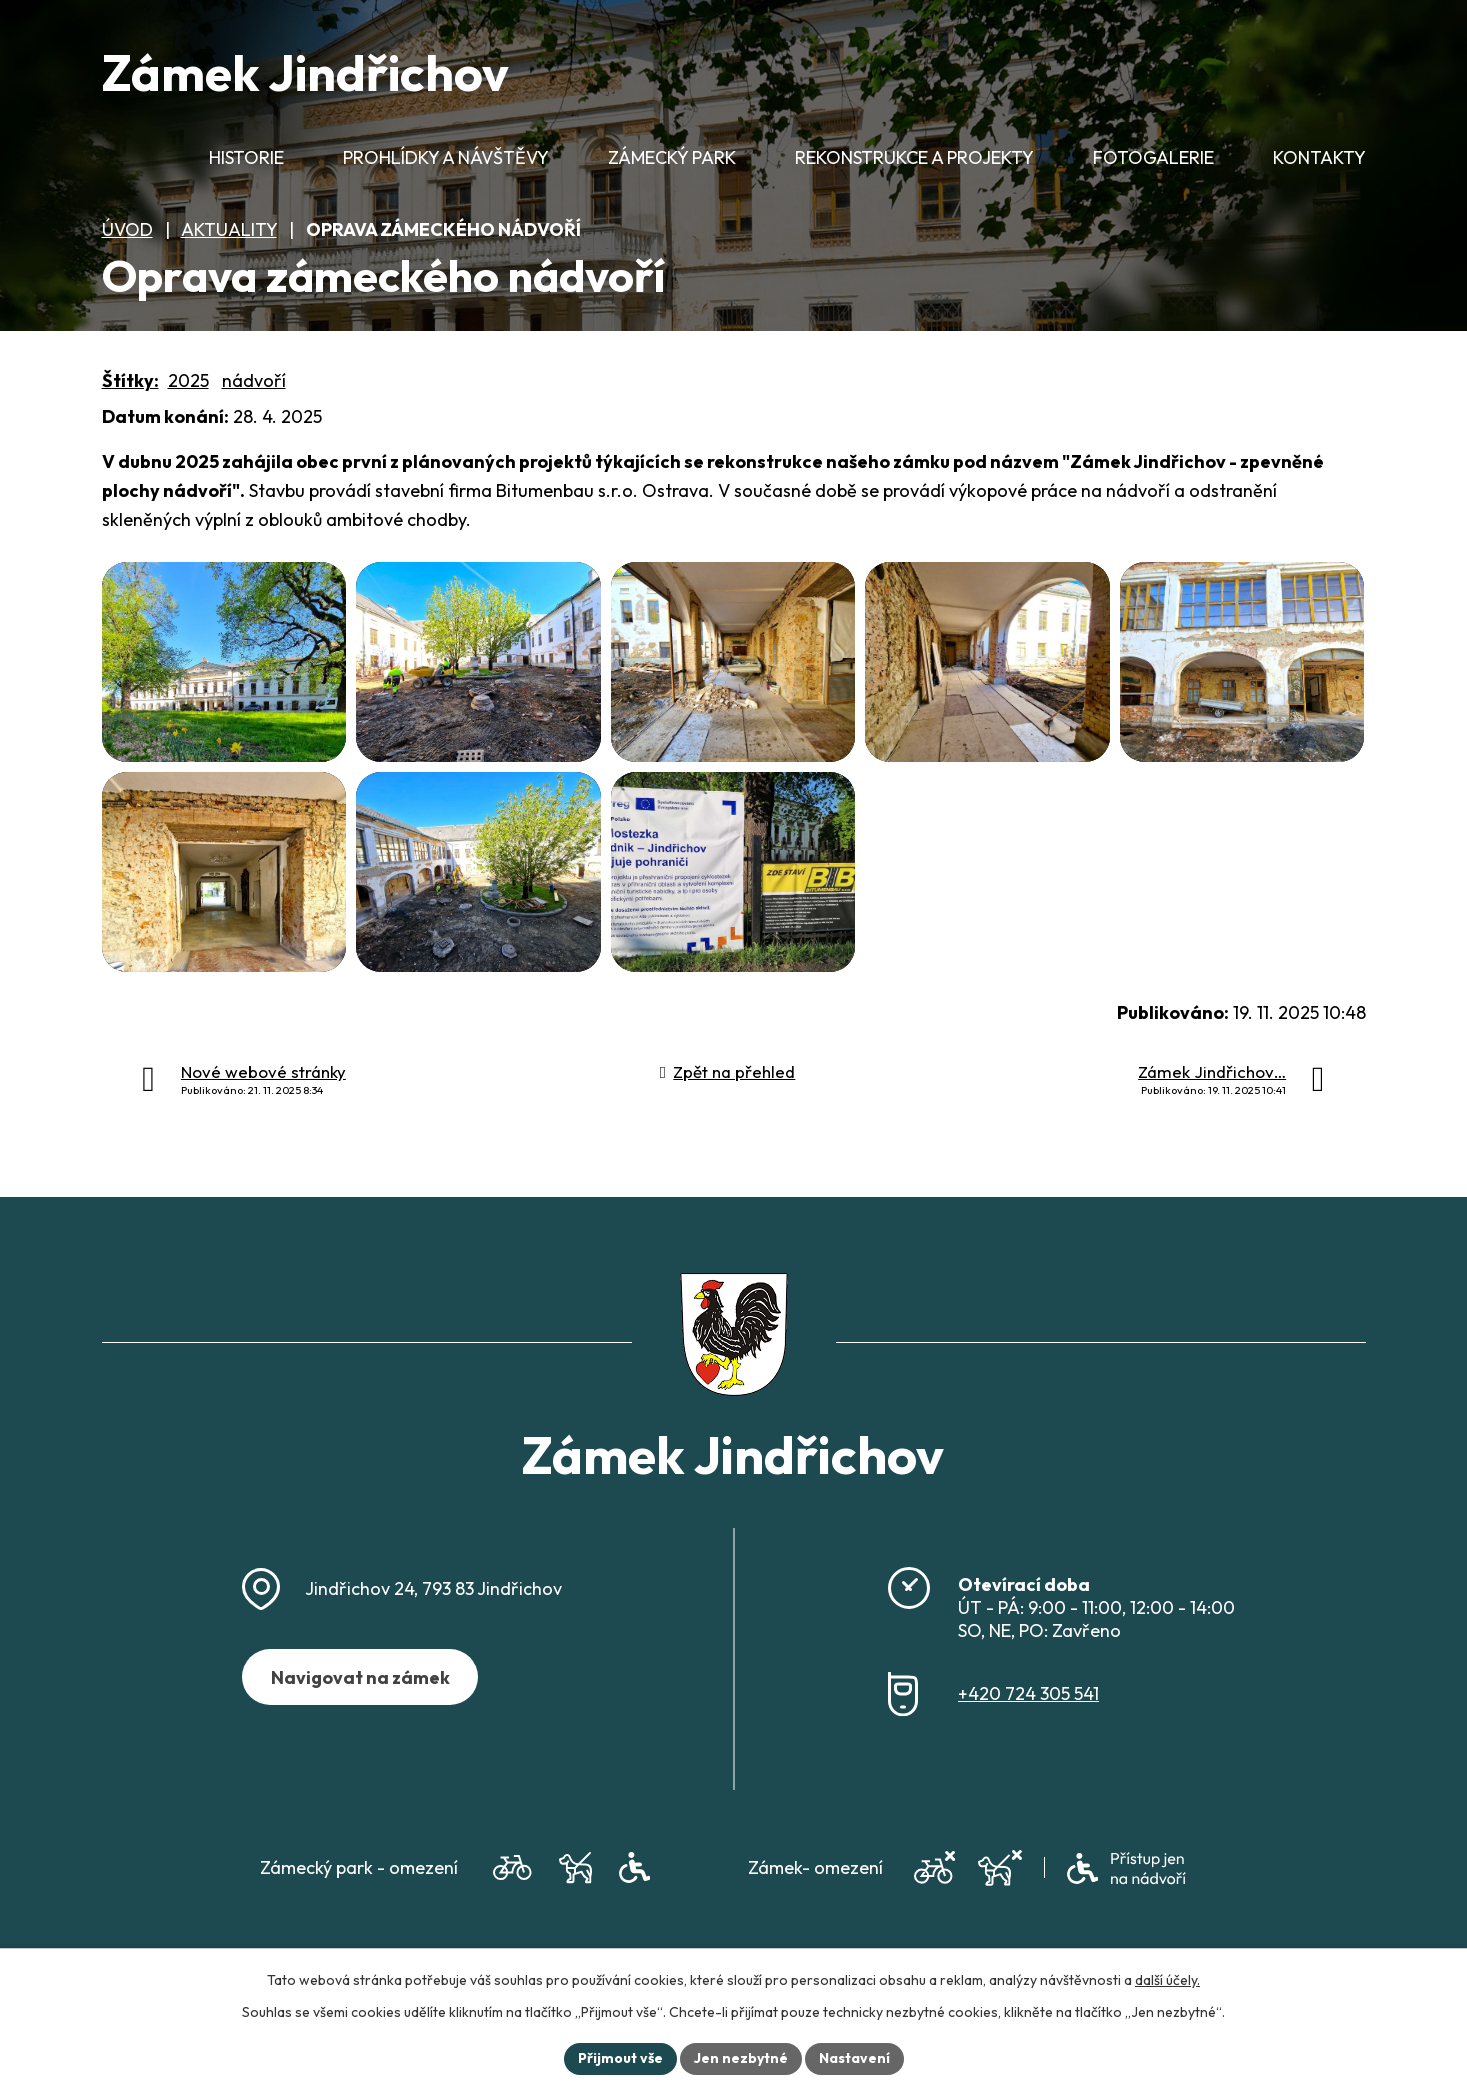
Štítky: (130, 380)
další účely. (1167, 1980)
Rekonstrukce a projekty (914, 157)
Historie (246, 157)
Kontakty (1319, 157)
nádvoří (254, 380)
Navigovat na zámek (360, 1677)
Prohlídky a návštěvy (446, 157)
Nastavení (854, 2058)
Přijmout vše (620, 2058)
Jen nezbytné (741, 2058)
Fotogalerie (1153, 157)
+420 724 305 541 (1028, 1693)
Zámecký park (672, 157)
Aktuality (229, 229)
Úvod (126, 166)
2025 (188, 380)
